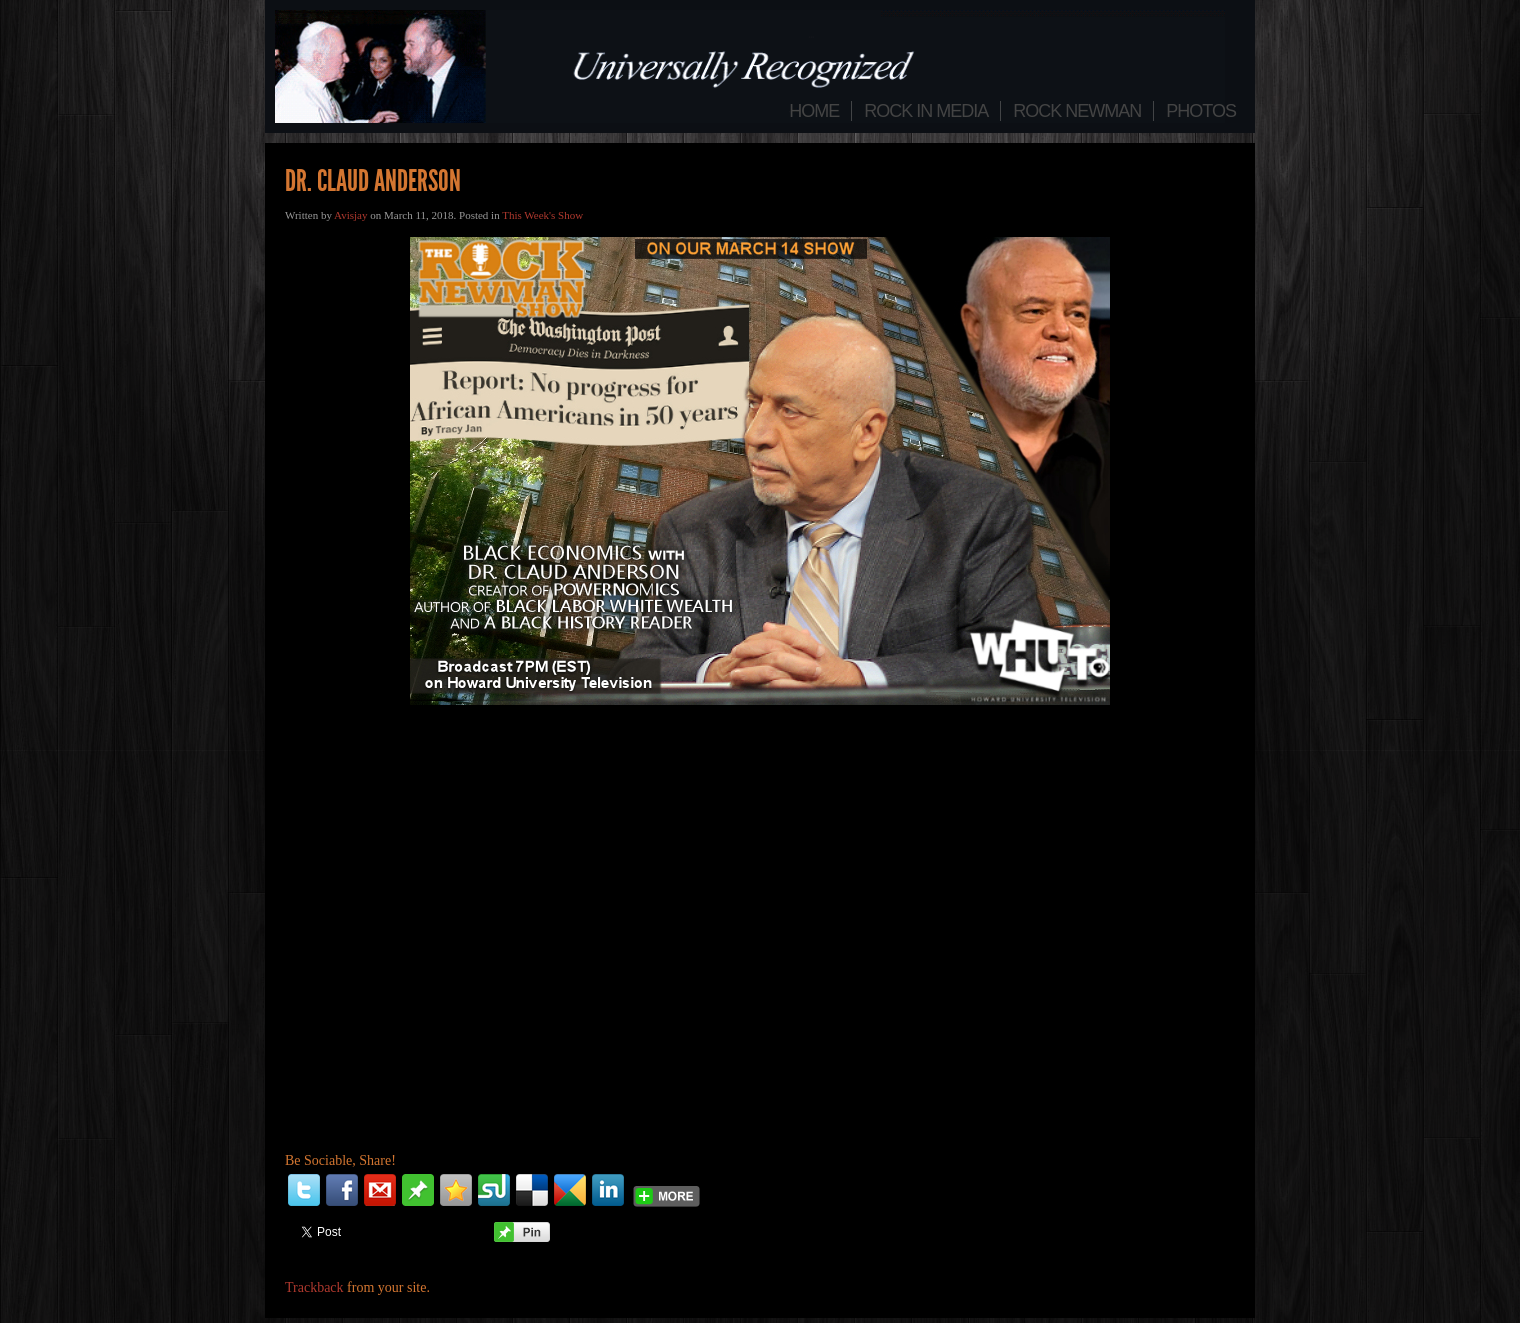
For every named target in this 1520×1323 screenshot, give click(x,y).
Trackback (314, 1287)
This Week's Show (542, 215)
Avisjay (350, 215)
